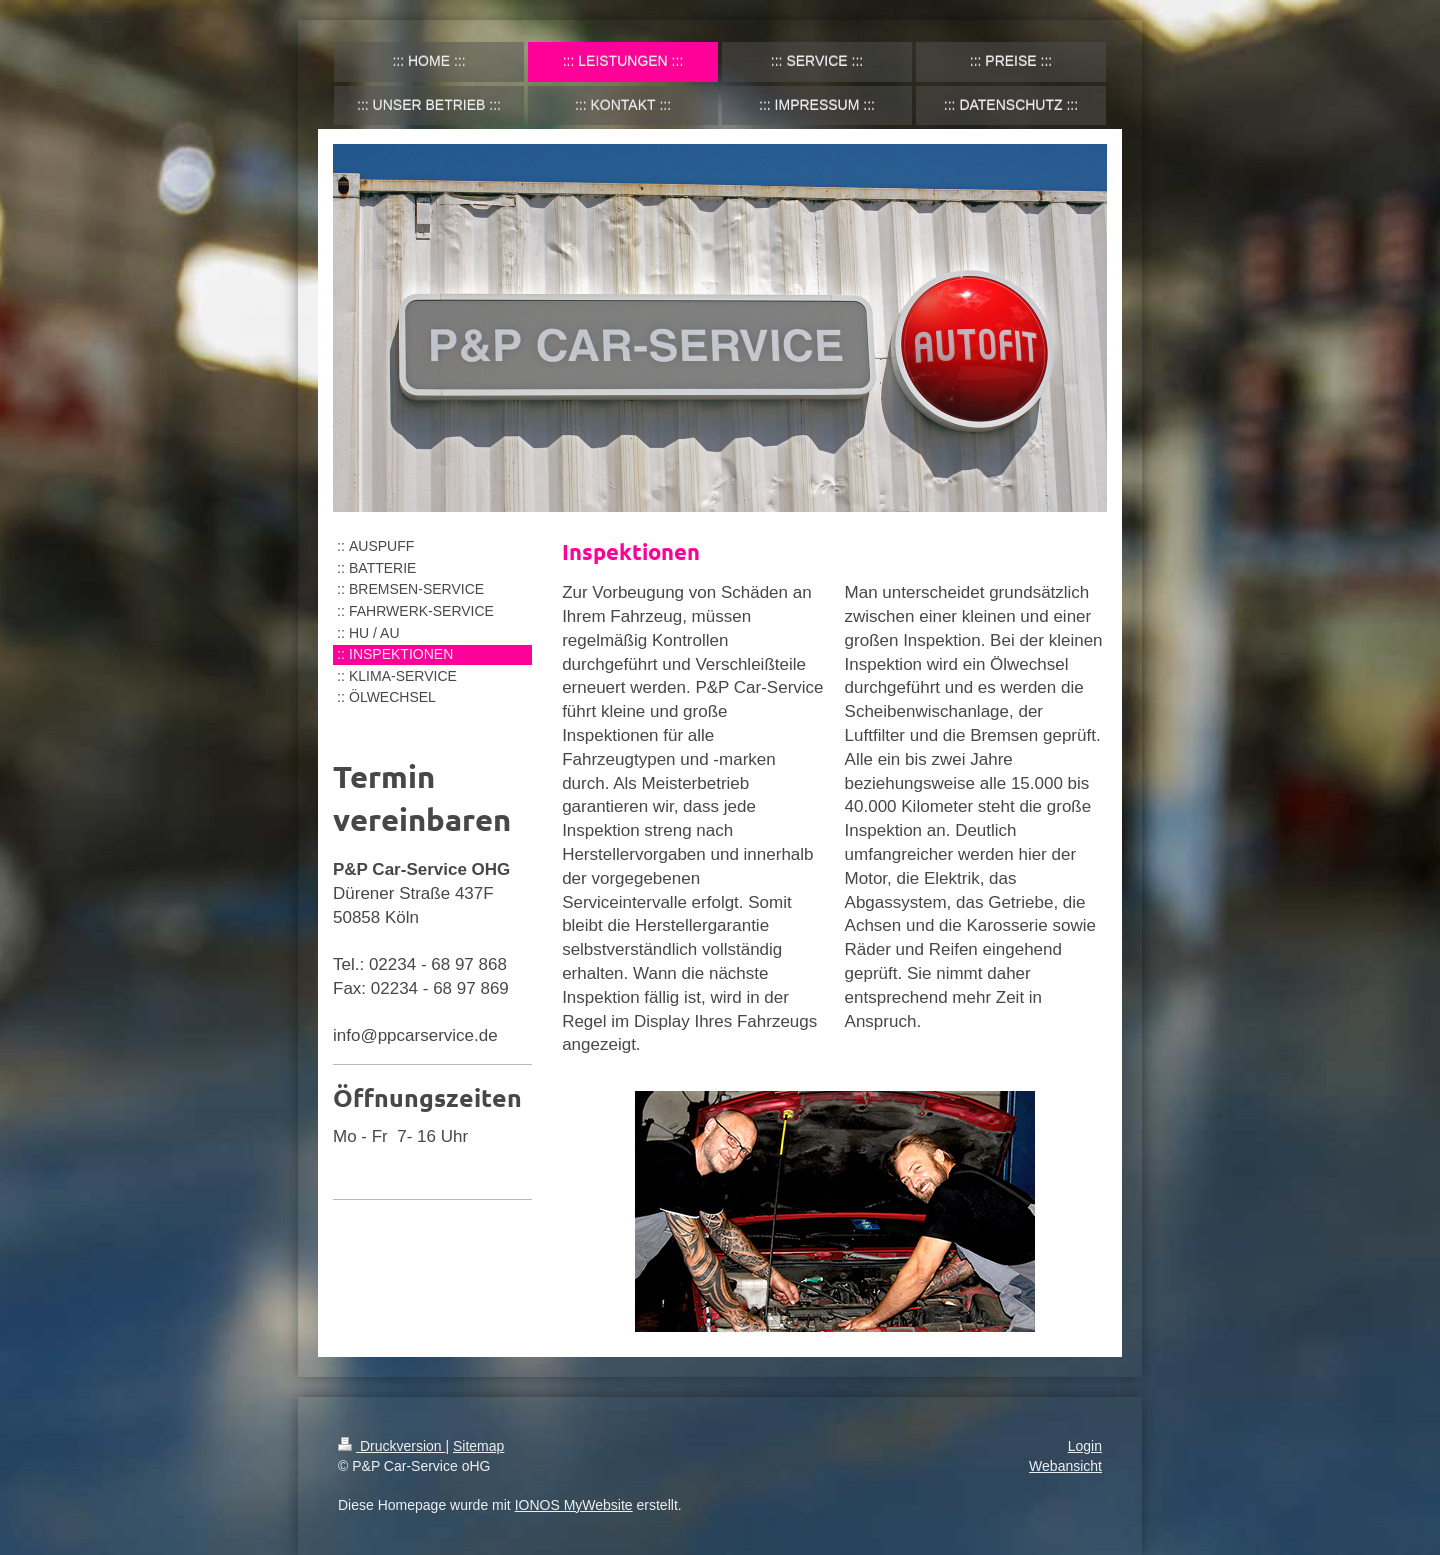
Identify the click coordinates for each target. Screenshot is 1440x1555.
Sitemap (478, 1446)
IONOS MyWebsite (574, 1505)
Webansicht (1065, 1466)
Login (1085, 1446)
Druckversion (391, 1446)
